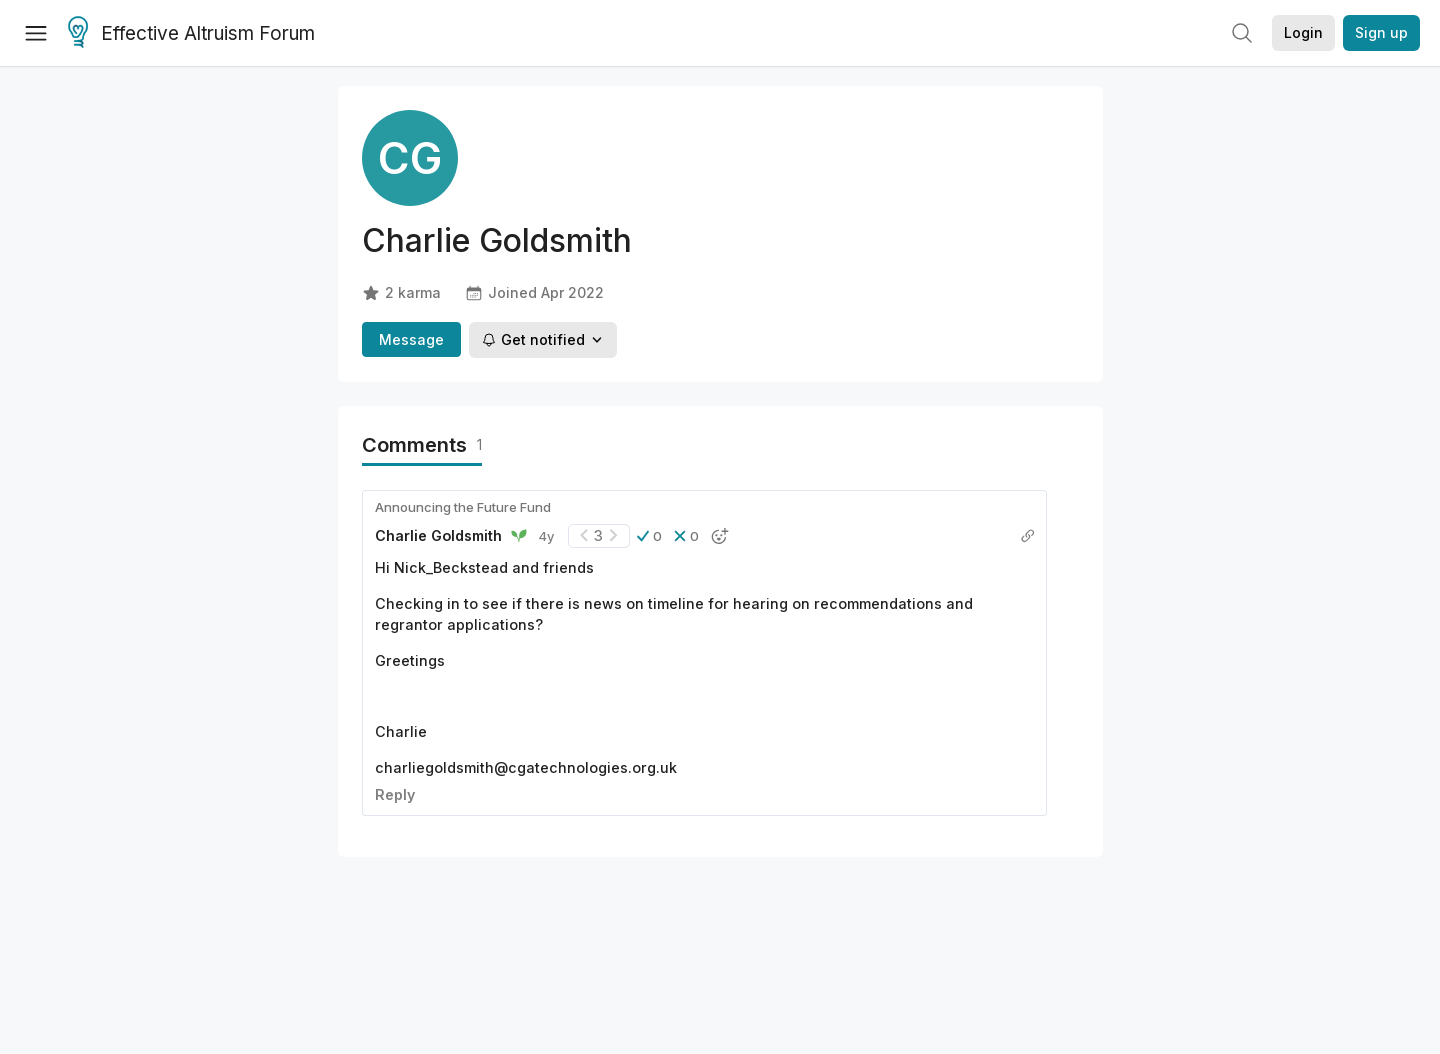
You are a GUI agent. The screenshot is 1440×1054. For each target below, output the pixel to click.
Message (411, 339)
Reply (395, 794)
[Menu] (36, 33)
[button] (649, 536)
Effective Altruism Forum (191, 34)
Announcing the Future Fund (463, 507)
